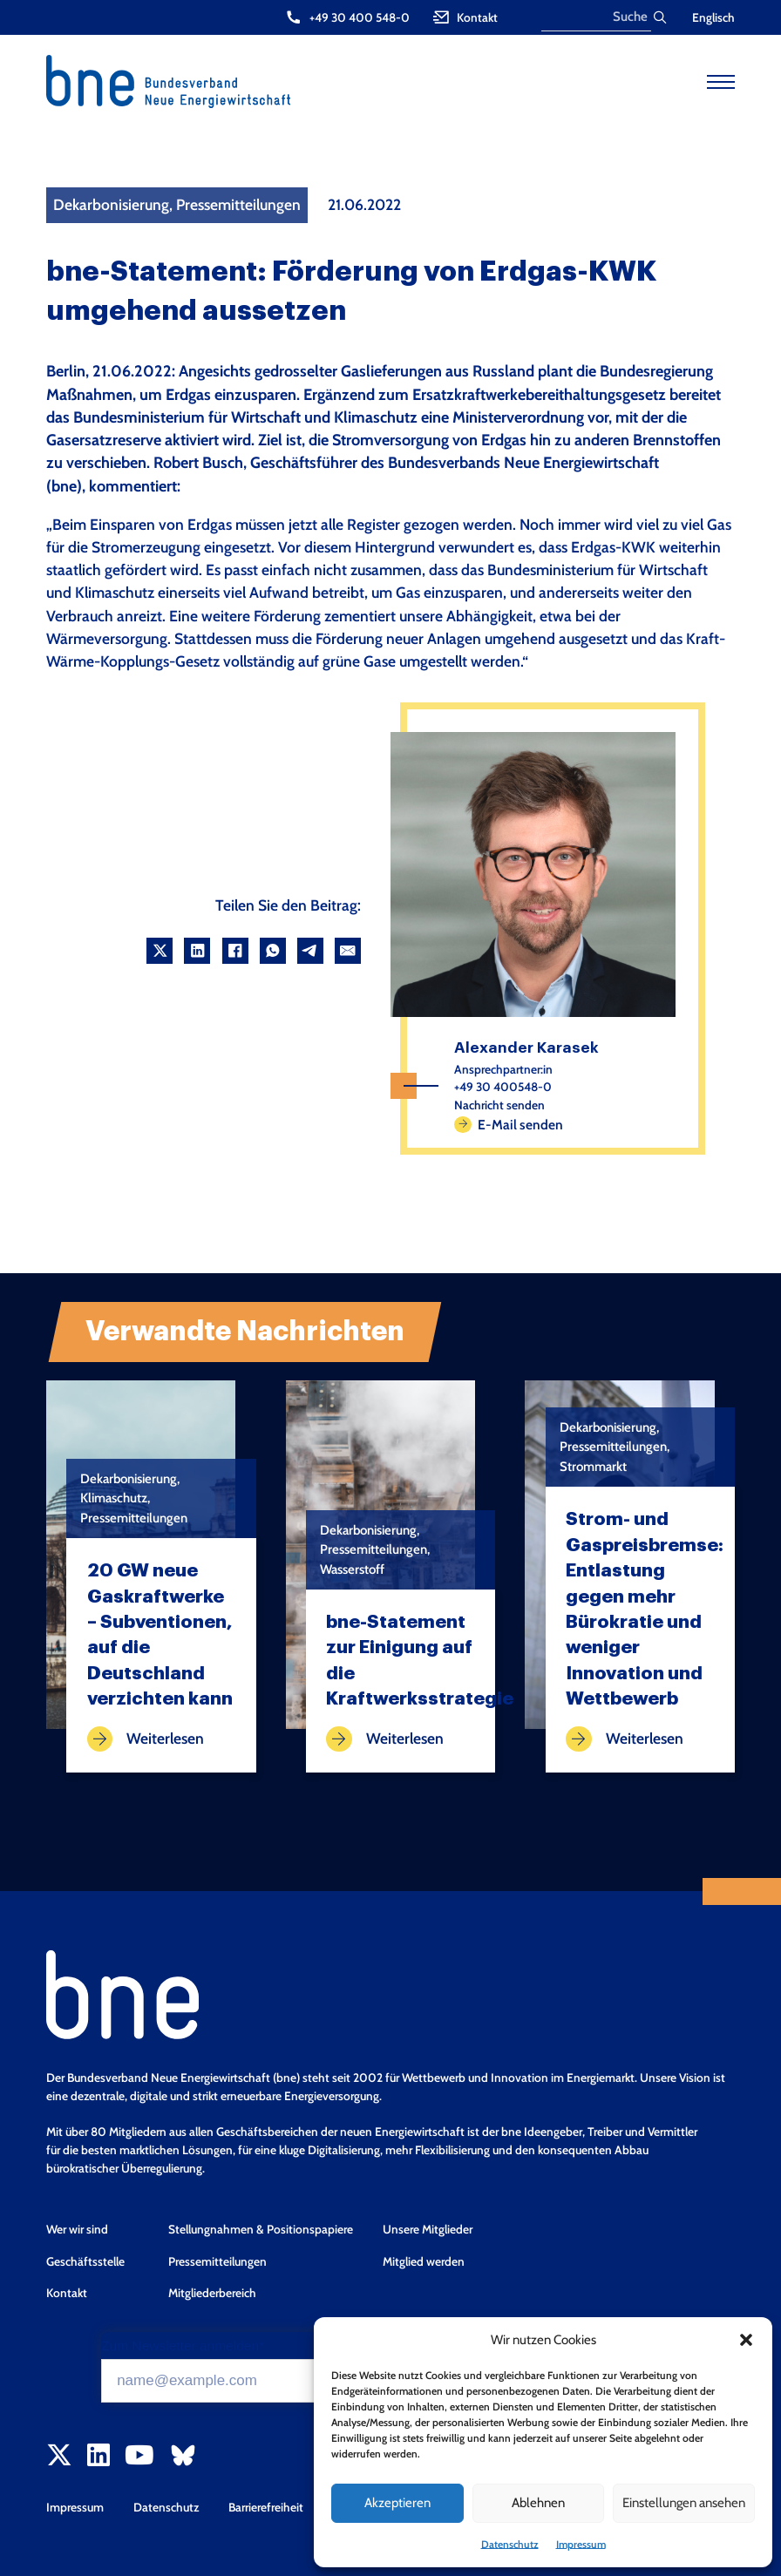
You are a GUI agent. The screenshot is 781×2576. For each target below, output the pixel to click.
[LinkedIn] (197, 951)
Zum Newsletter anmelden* (182, 2346)
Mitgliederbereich (212, 2293)
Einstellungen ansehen (683, 2503)
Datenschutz (510, 2544)
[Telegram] (310, 951)
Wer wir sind (77, 2229)
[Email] (348, 951)
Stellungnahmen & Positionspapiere (260, 2229)
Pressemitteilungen (217, 2261)
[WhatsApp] (273, 951)
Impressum (581, 2544)
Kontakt (66, 2293)
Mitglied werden (424, 2261)
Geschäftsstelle (85, 2261)
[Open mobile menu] (721, 82)
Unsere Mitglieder (427, 2229)
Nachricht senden (499, 1105)
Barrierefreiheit (265, 2507)
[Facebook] (235, 951)
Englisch (713, 17)
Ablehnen (538, 2503)
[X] (159, 951)
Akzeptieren (397, 2503)
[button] (746, 2340)
